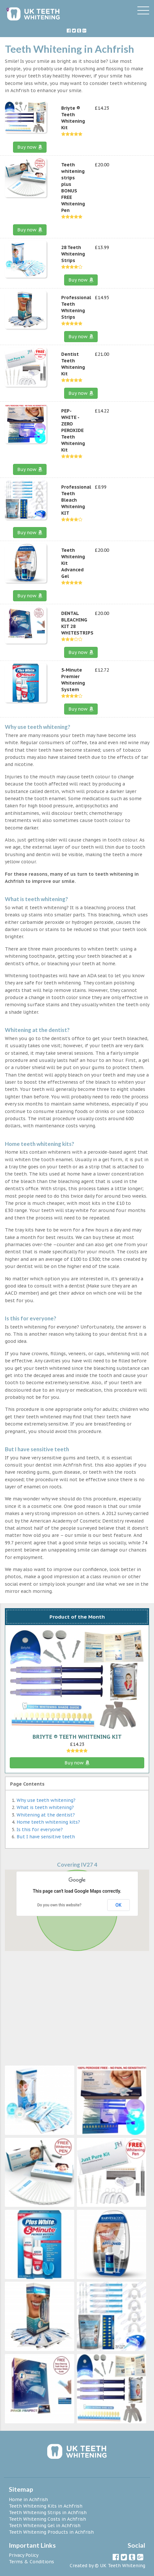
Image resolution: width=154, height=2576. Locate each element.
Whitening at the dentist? (46, 1815)
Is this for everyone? (40, 1829)
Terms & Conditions (31, 2562)
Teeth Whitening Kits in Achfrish (45, 2506)
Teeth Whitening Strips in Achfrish (48, 2512)
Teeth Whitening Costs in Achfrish (47, 2519)
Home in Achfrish (28, 2499)
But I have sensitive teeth (46, 1837)
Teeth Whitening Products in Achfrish (51, 2532)
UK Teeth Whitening (122, 2566)
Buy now (29, 147)
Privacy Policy (23, 2555)
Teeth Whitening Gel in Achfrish (44, 2525)
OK (119, 1905)
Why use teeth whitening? (46, 1800)
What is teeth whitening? (45, 1807)
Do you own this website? (59, 1905)
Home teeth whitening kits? (48, 1822)
